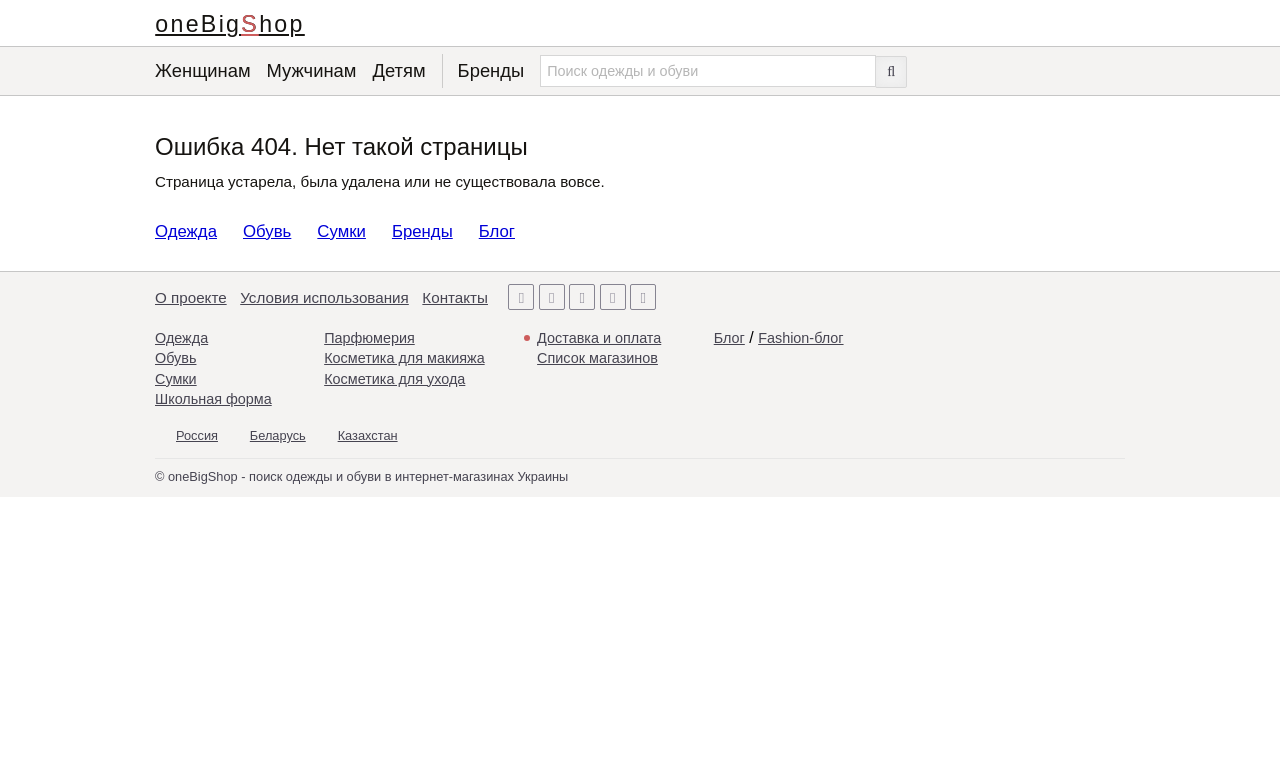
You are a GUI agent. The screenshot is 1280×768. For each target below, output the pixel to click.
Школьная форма (213, 399)
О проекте (191, 297)
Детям (398, 70)
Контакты (455, 297)
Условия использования (324, 297)
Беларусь (278, 435)
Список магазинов (597, 358)
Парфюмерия (369, 338)
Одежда (186, 231)
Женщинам (203, 70)
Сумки (341, 231)
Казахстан (368, 435)
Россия (197, 435)
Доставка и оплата (599, 338)
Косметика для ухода (394, 379)
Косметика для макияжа (404, 358)
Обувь (267, 231)
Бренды (491, 70)
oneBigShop (230, 24)
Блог (497, 231)
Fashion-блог (800, 338)
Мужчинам (312, 70)
